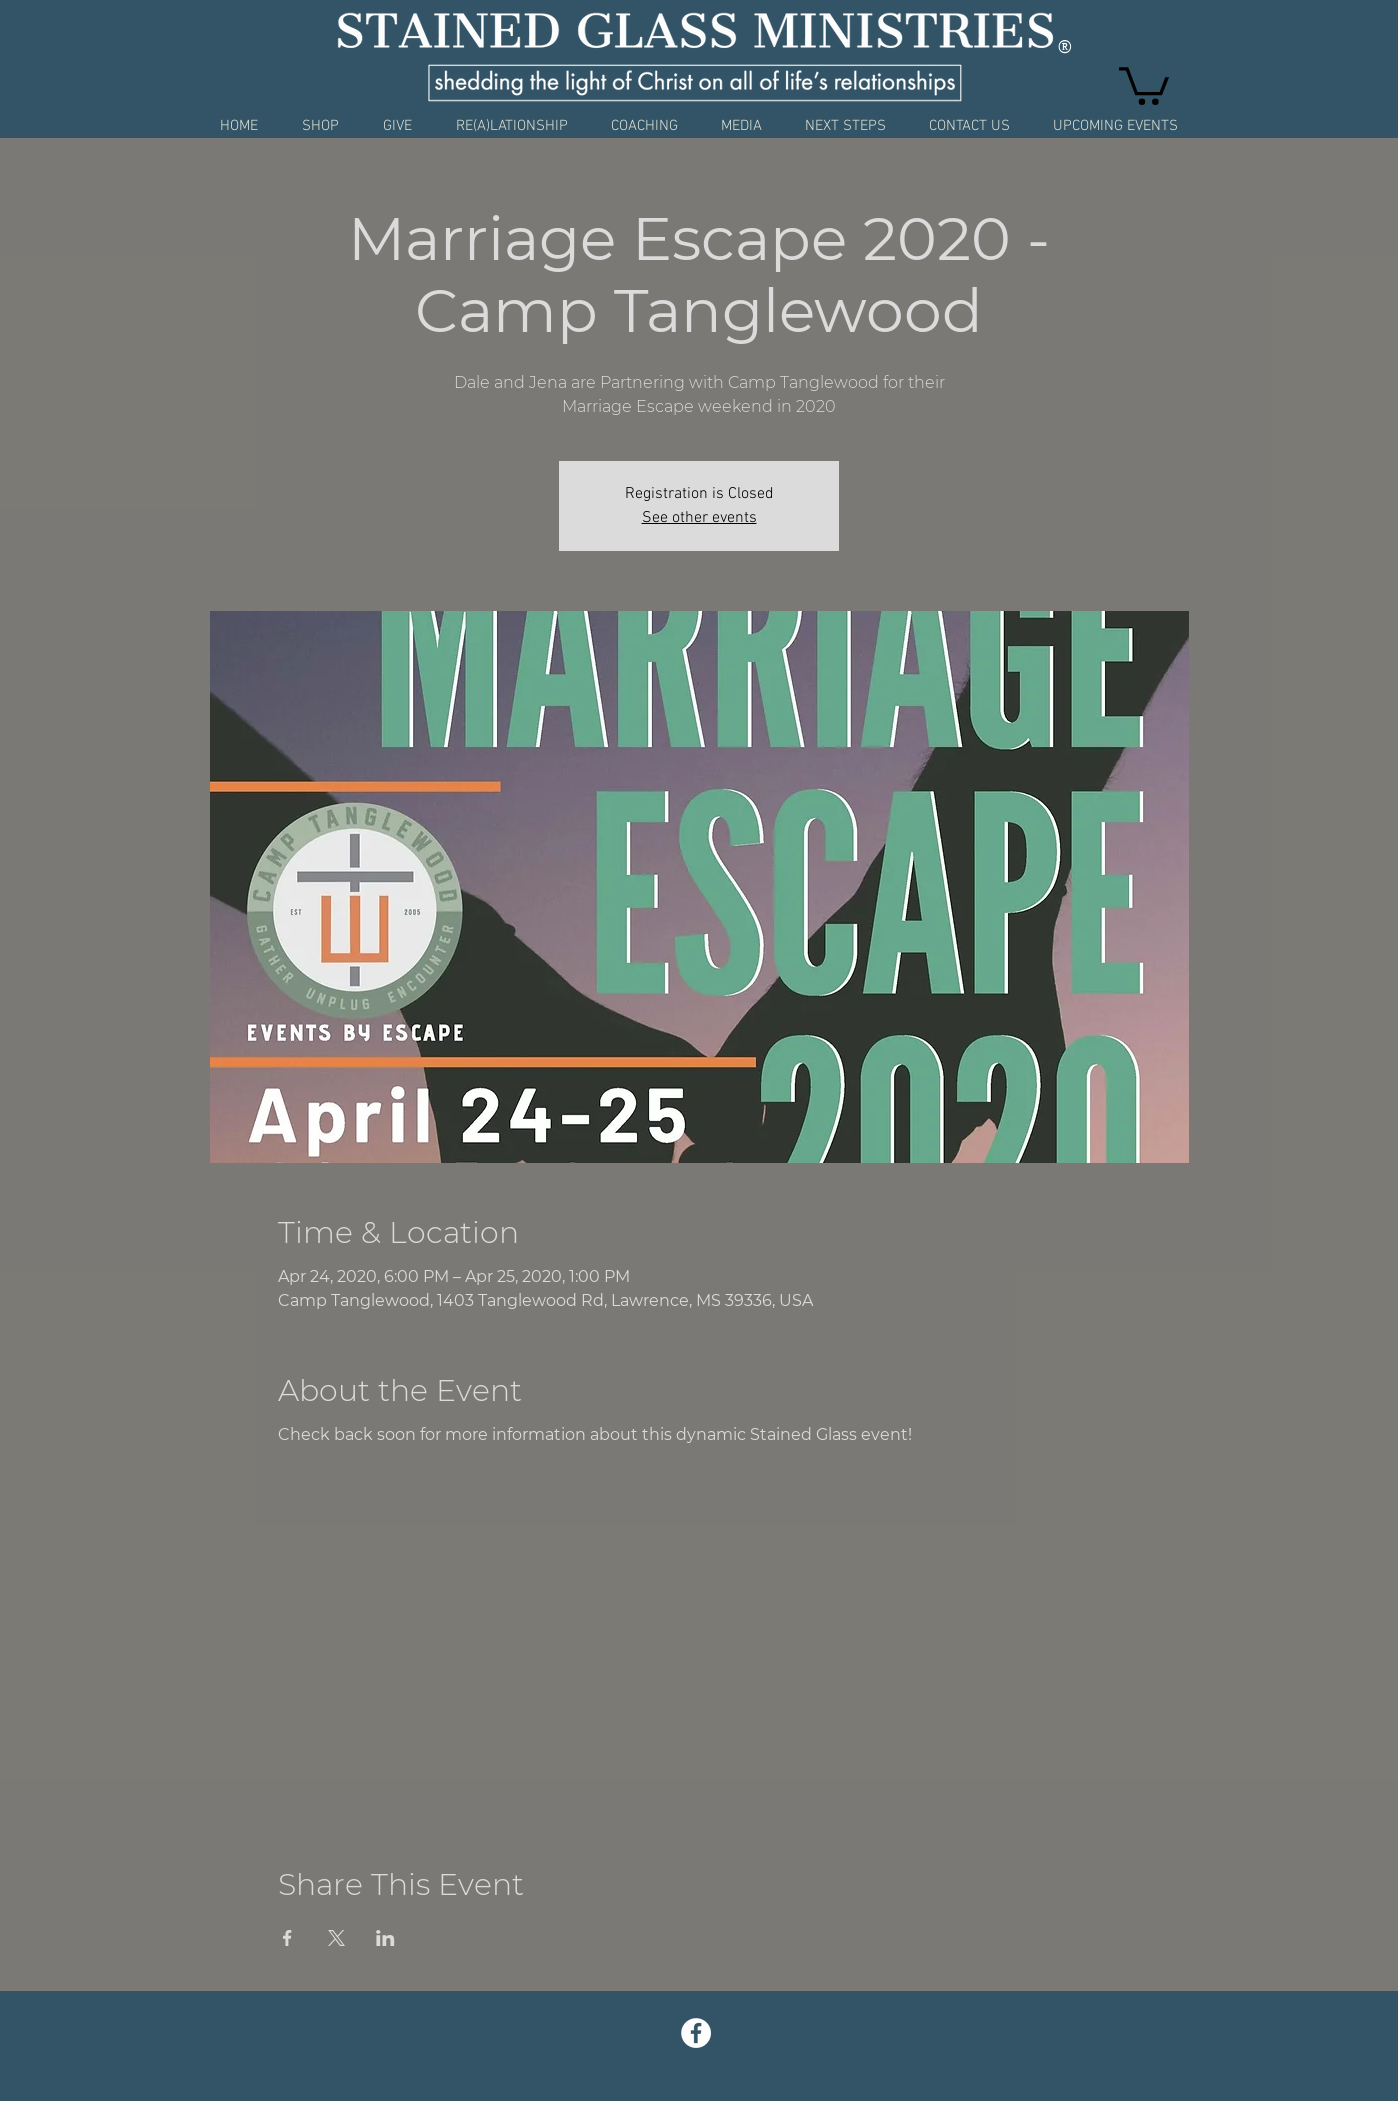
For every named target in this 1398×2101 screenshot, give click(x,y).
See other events (699, 518)
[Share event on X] (336, 1938)
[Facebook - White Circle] (696, 2033)
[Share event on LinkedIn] (385, 1938)
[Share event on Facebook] (287, 1938)
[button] (1144, 84)
